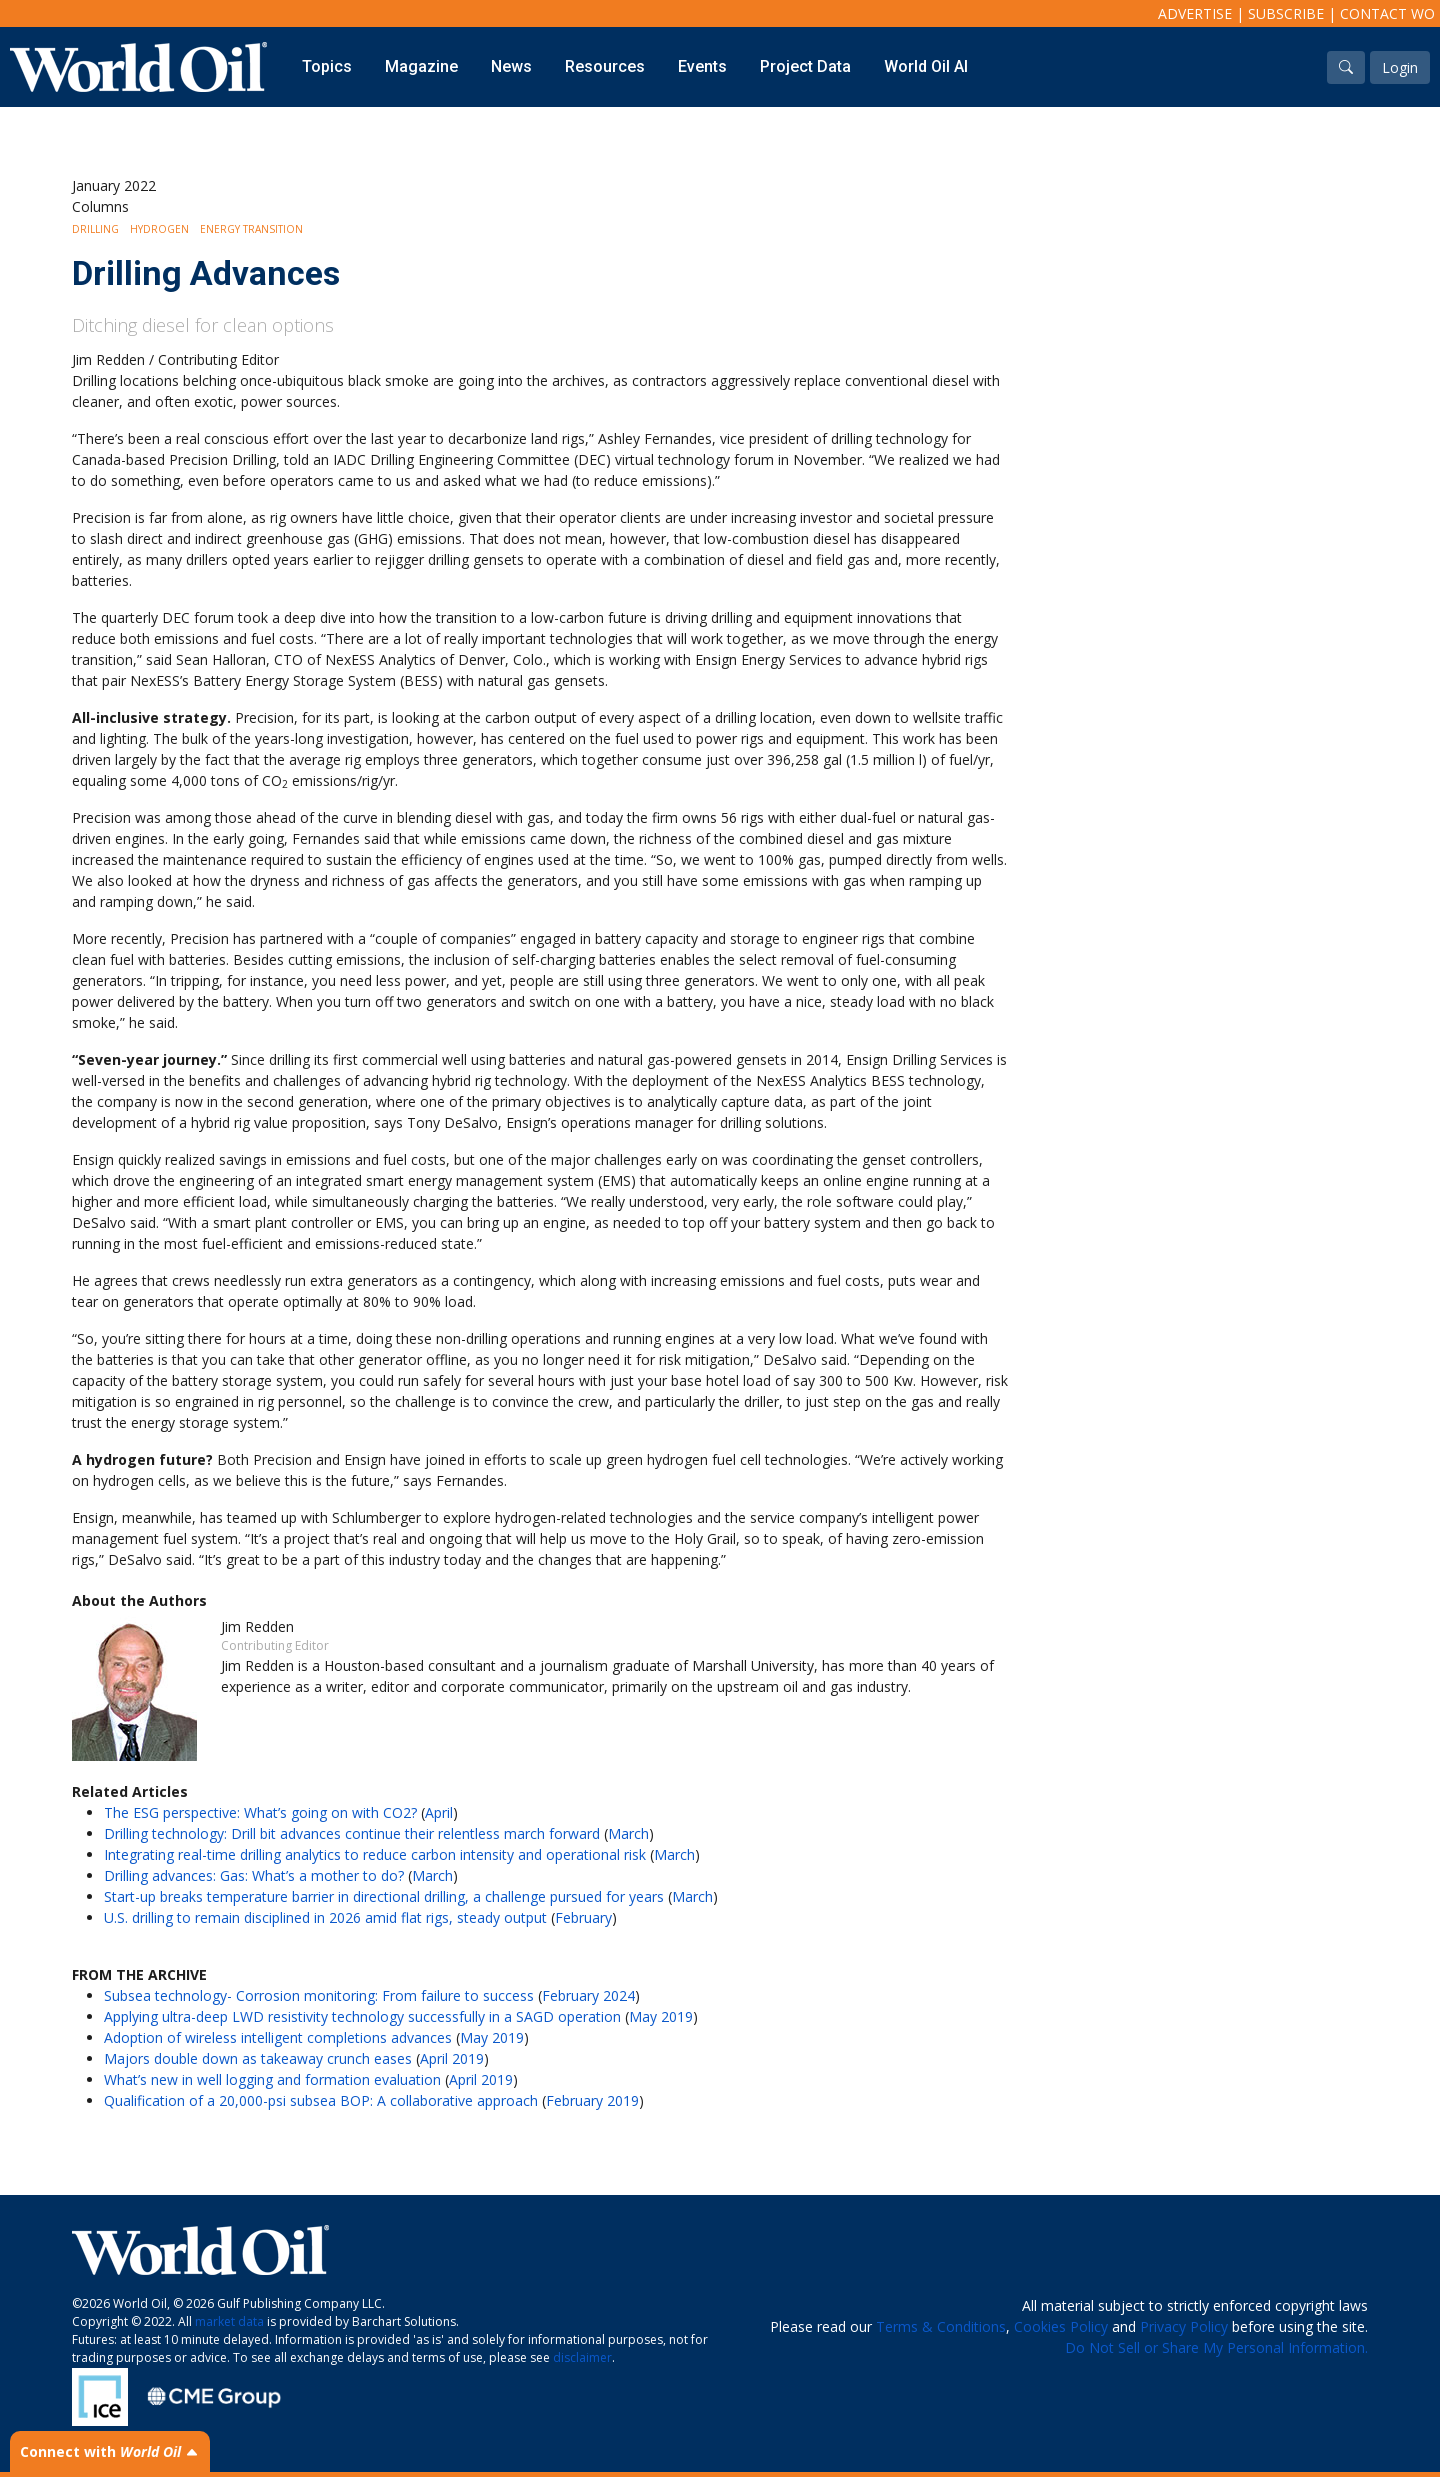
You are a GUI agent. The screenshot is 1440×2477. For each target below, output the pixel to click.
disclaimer (582, 2357)
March (628, 1833)
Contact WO (1387, 13)
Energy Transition (251, 229)
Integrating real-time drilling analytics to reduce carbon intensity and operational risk (375, 1854)
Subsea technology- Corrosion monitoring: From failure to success (319, 1995)
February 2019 (592, 2100)
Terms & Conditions (941, 2326)
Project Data (805, 66)
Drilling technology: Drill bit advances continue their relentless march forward (352, 1833)
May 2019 (661, 2016)
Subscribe (1286, 13)
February (583, 1917)
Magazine (421, 66)
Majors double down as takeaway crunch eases (258, 2058)
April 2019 (452, 2058)
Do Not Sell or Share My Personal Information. (1216, 2347)
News (511, 66)
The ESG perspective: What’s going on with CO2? (260, 1812)
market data (229, 2321)
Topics (327, 66)
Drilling (95, 229)
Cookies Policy (1061, 2326)
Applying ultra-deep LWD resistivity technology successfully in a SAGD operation (362, 2016)
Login (1400, 67)
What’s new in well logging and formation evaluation (272, 2079)
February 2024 (588, 1995)
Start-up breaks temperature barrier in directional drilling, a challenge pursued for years (384, 1896)
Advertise (1195, 13)
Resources (605, 66)
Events (702, 66)
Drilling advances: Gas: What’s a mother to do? (254, 1875)
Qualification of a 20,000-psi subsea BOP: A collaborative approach (321, 2100)
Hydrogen (159, 229)
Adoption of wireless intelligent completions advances (278, 2037)
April (439, 1812)
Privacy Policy (1184, 2326)
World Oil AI (926, 66)
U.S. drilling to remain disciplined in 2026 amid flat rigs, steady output (325, 1917)
